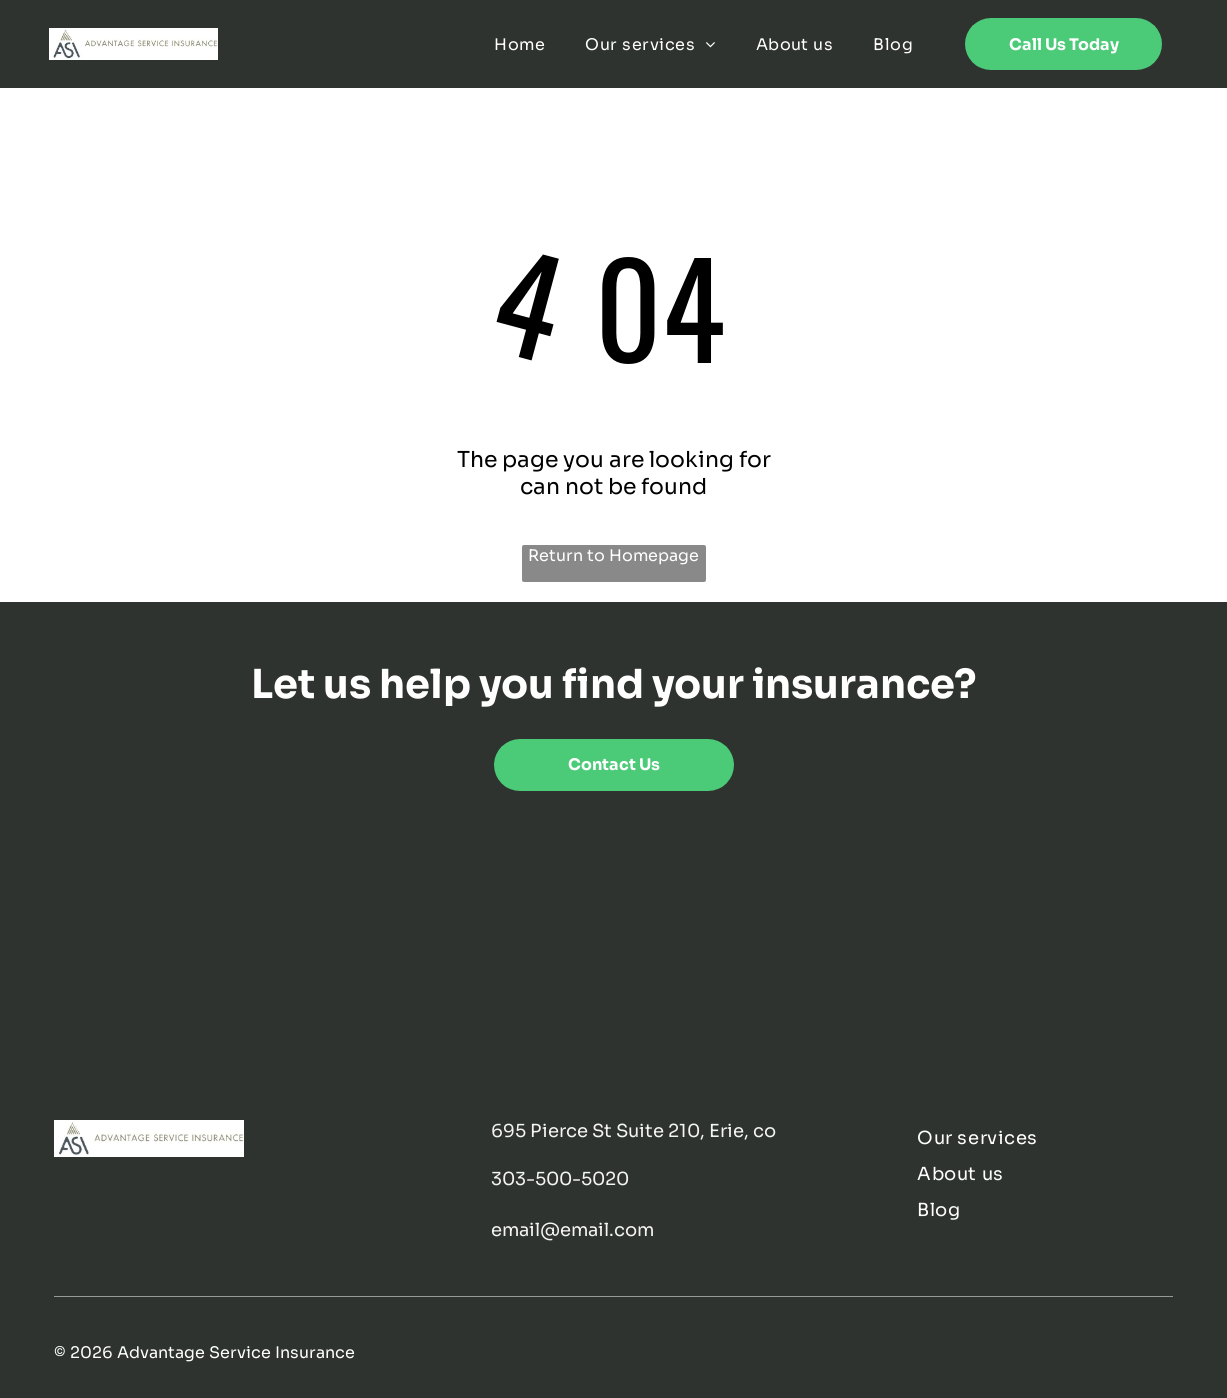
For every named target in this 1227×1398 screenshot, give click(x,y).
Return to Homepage (613, 555)
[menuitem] (519, 43)
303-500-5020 (560, 1179)
